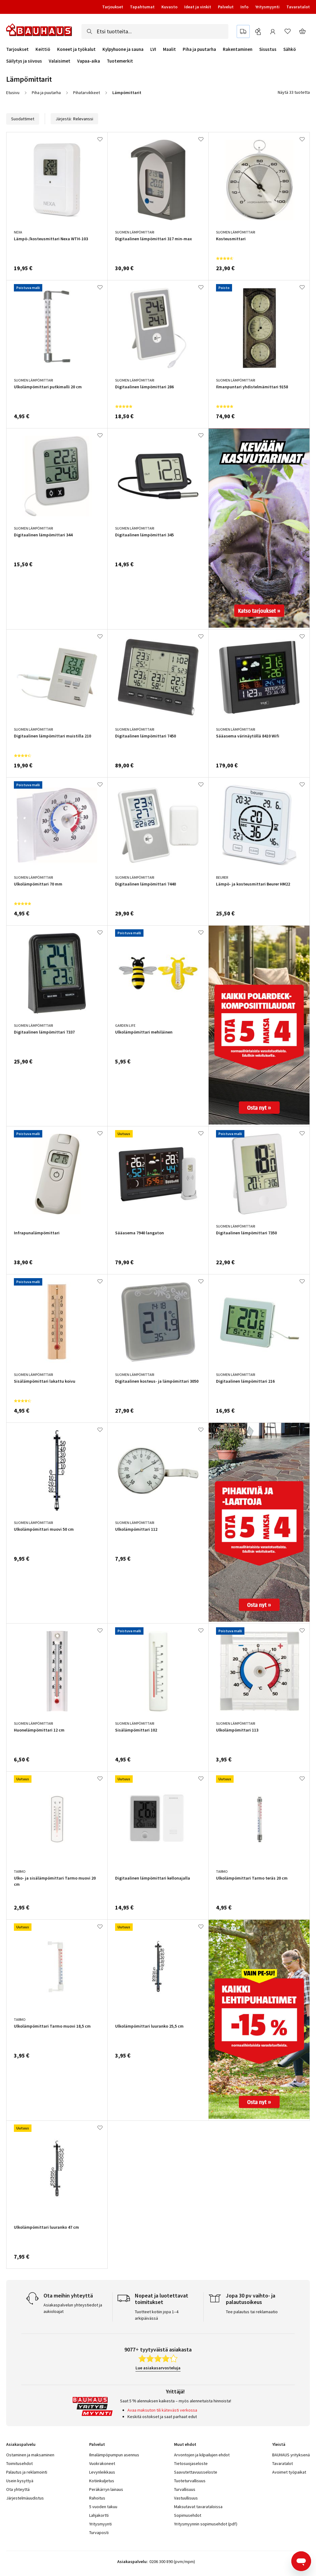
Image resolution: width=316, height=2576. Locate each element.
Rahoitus (97, 2498)
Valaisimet (59, 61)
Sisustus (267, 49)
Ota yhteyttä (18, 2489)
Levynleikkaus (102, 2472)
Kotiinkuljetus (101, 2480)
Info (244, 7)
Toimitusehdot (19, 2463)
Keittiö (42, 49)
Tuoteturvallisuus (190, 2480)
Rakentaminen (237, 49)
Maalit (169, 49)
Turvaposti (99, 2532)
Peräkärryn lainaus (106, 2489)
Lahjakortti (99, 2515)
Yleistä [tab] (278, 2444)
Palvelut (226, 7)
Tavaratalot (298, 7)
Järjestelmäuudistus (25, 2498)
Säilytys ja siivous (24, 61)
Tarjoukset (112, 7)
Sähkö (289, 49)
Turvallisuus (184, 2489)
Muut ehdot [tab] (185, 2444)
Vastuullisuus (186, 2498)
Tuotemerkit (120, 61)
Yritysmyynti (267, 7)
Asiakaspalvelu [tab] (20, 2444)
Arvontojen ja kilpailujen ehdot (202, 2455)
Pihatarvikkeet (86, 92)
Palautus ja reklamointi (26, 2472)
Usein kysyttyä (19, 2480)
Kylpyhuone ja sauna (122, 49)
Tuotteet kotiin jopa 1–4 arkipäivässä (156, 2315)
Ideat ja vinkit (197, 7)
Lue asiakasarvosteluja (158, 2368)
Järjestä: (74, 119)
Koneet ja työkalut (76, 49)
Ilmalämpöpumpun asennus (114, 2455)
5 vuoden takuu (103, 2506)
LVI (153, 49)
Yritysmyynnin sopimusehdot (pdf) (205, 2524)
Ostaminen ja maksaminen (30, 2455)
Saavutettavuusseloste (195, 2472)
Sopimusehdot (187, 2515)
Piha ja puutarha (199, 49)
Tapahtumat (142, 7)
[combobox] (154, 31)
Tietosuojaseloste (191, 2463)
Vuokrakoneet (102, 2463)
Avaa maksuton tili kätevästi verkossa (162, 2410)
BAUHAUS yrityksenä (291, 2455)
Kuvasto (169, 7)
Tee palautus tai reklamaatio (252, 2311)
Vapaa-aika (88, 61)
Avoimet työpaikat (289, 2472)
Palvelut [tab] (97, 2444)
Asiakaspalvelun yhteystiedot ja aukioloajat (73, 2308)
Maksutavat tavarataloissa (198, 2506)
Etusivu (12, 92)
